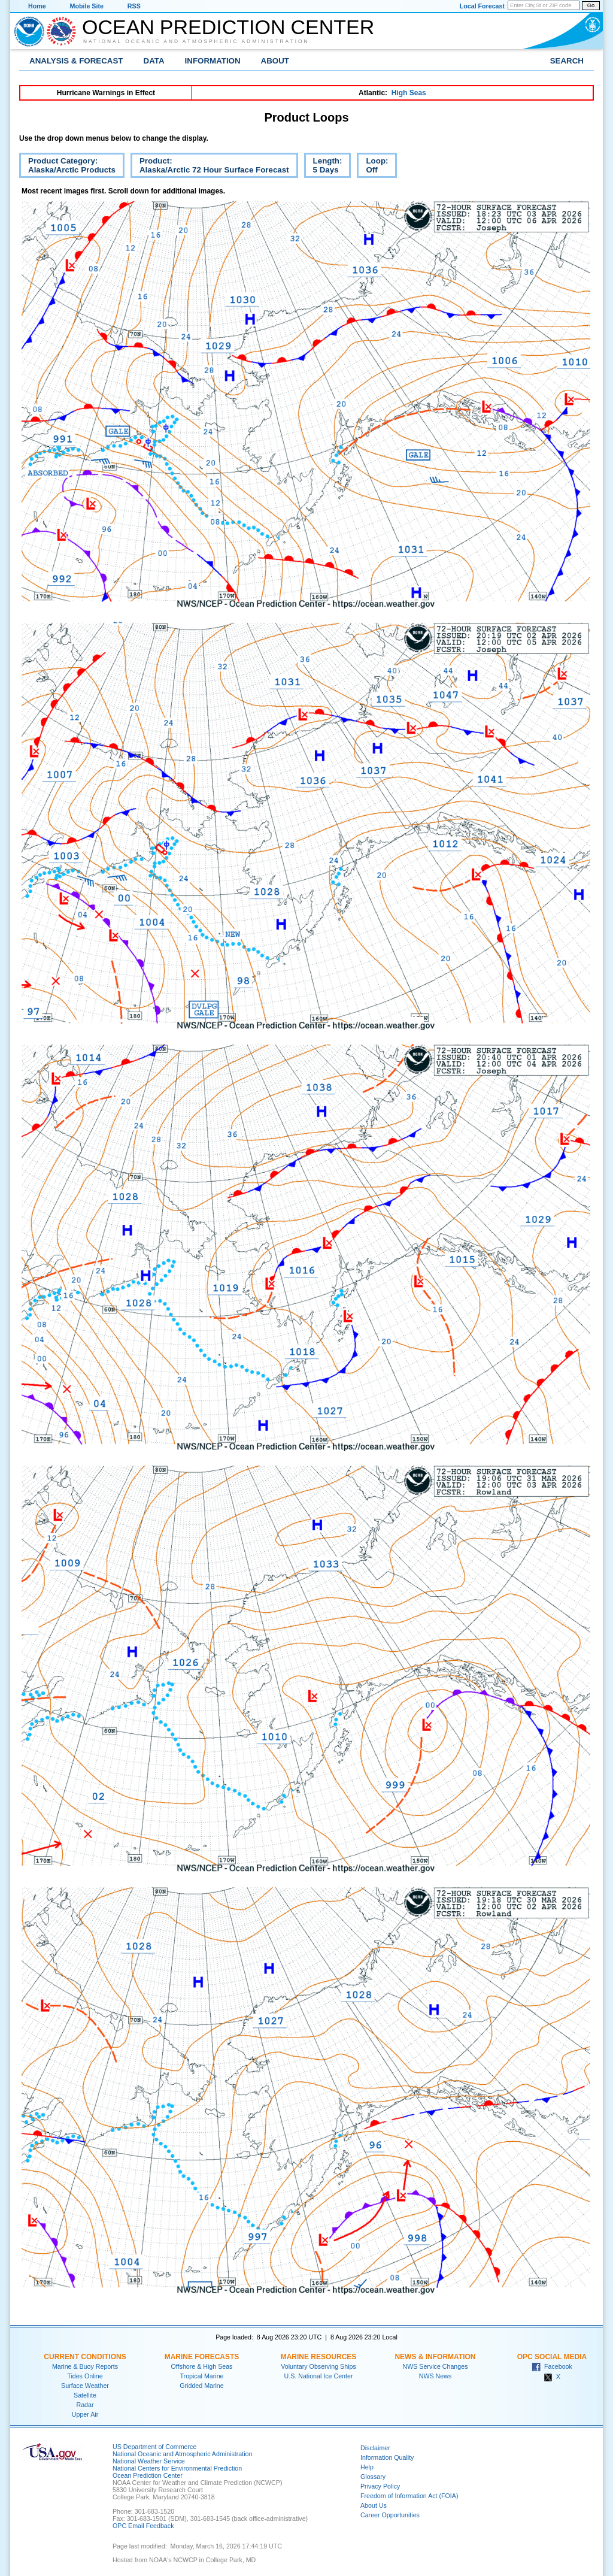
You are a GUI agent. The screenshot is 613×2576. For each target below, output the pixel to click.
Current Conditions (85, 2357)
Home (37, 6)
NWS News (435, 2376)
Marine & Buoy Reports (85, 2366)
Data (154, 60)
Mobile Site (87, 6)
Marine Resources (319, 2357)
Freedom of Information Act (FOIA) (409, 2495)
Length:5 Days (323, 167)
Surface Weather (85, 2385)
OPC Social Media (552, 2357)
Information (213, 60)
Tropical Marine (201, 2376)
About (275, 60)
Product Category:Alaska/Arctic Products (67, 167)
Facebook (552, 2366)
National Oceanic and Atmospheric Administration (196, 41)
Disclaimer (375, 2447)
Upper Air (85, 2414)
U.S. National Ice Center (318, 2376)
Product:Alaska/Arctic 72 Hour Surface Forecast (210, 167)
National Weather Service (149, 2461)
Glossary (373, 2476)
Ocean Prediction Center (228, 27)
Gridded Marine (201, 2385)
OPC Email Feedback (143, 2525)
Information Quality (387, 2457)
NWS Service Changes (435, 2366)
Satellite (85, 2395)
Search (567, 60)
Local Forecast (482, 6)
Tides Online (84, 2376)
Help (367, 2467)
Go (590, 5)
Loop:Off (372, 167)
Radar (84, 2404)
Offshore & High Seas (202, 2366)
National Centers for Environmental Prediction (177, 2468)
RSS (134, 6)
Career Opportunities (390, 2515)
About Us (373, 2505)
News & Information (434, 2357)
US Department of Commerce (154, 2446)
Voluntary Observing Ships (318, 2366)
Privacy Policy (380, 2486)
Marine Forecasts (202, 2357)
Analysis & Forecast (76, 60)
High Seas (409, 93)
